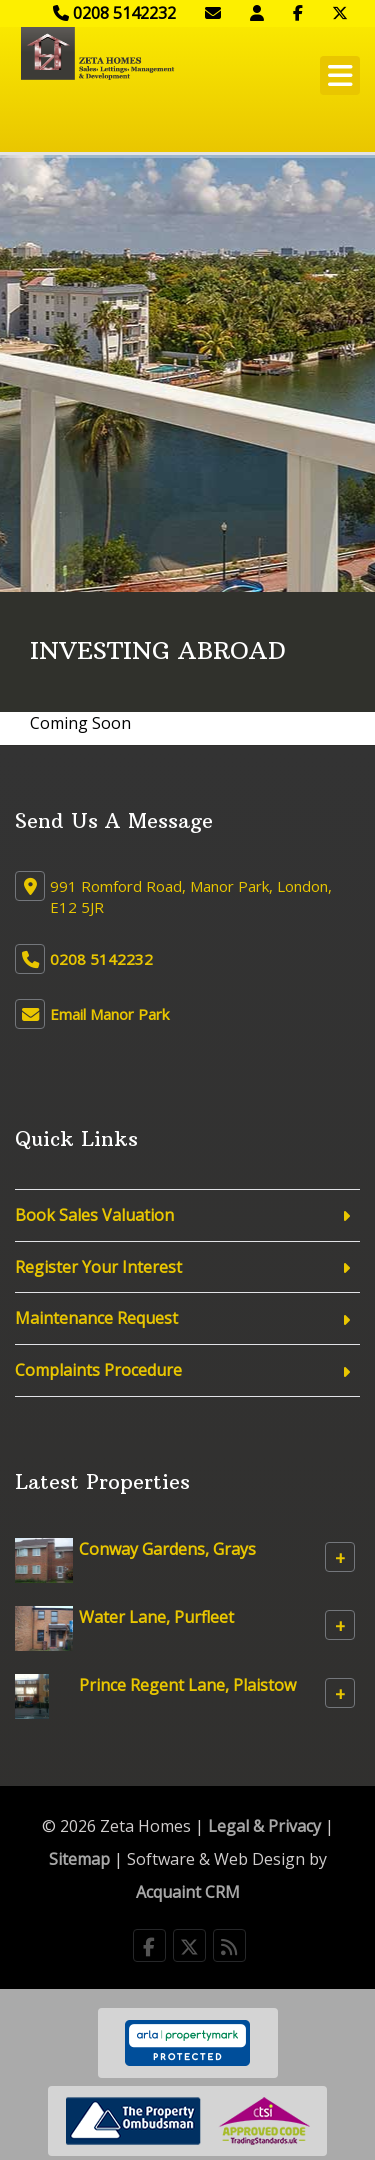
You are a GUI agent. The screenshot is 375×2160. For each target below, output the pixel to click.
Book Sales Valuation (94, 1215)
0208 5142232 (114, 13)
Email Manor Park (109, 1014)
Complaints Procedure (98, 1370)
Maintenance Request (96, 1318)
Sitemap (79, 1859)
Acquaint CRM (188, 1892)
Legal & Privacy (264, 1826)
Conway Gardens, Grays (167, 1549)
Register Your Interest (98, 1267)
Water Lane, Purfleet (156, 1617)
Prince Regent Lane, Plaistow (187, 1685)
